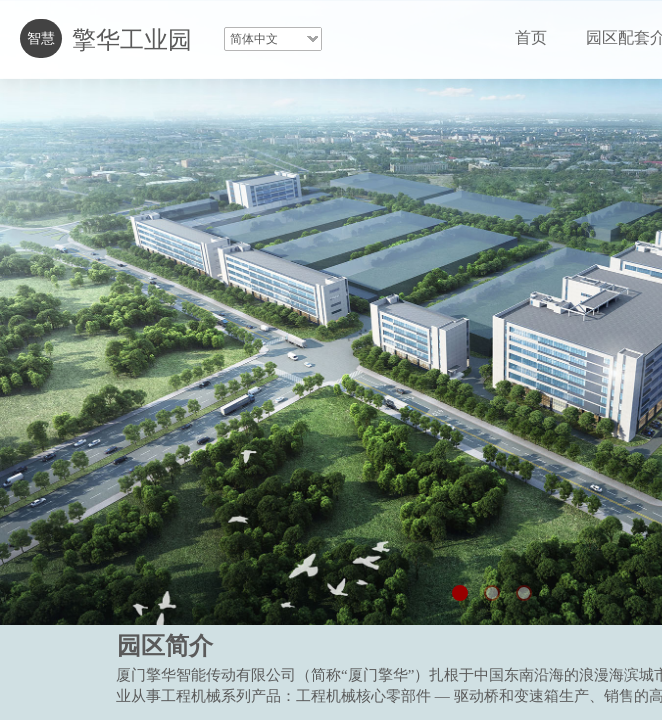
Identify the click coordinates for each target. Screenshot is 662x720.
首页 (531, 37)
